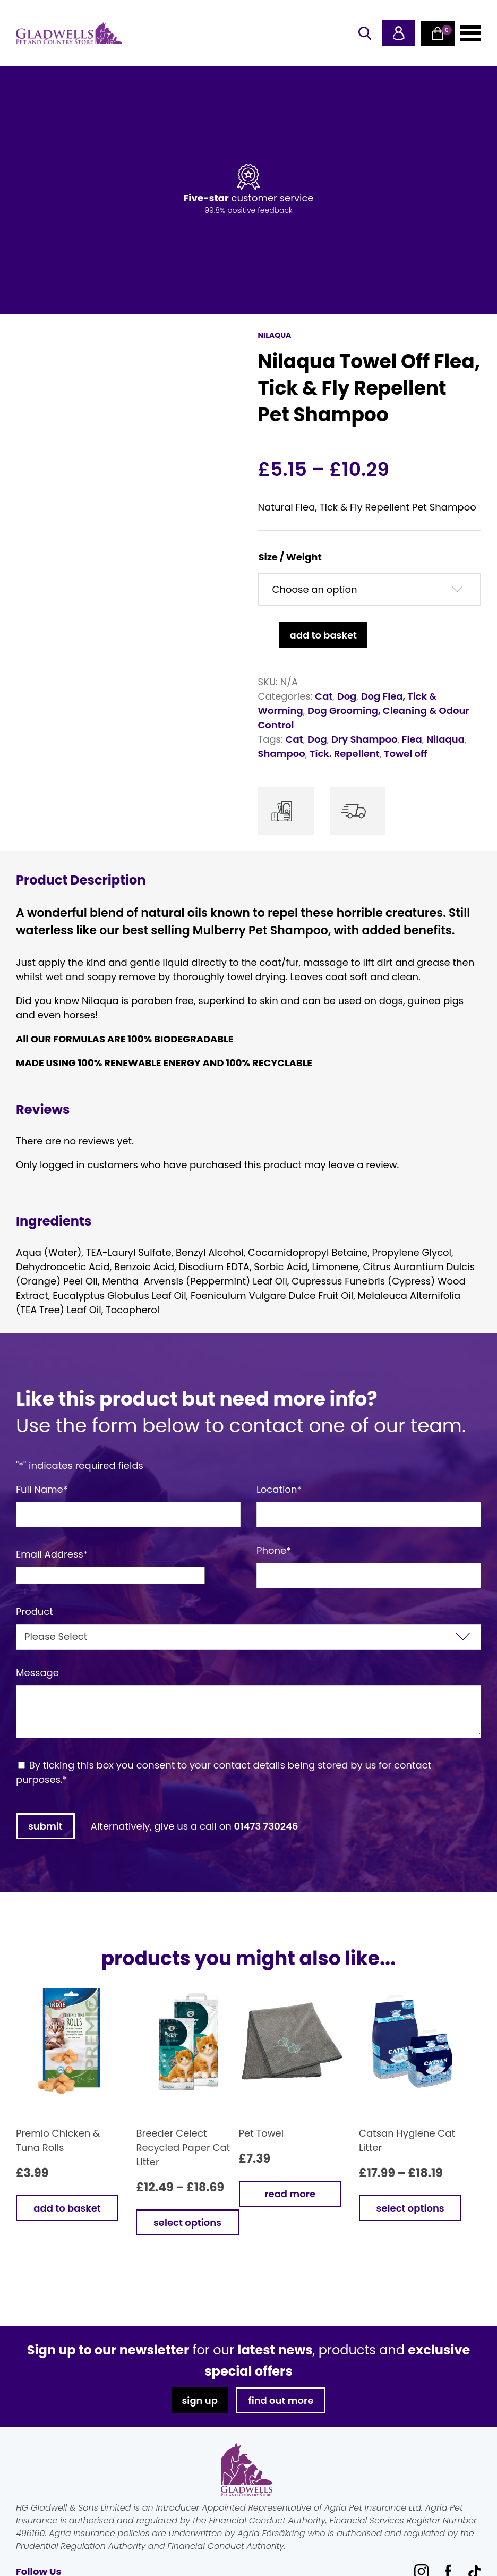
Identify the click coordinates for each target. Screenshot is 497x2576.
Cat (323, 696)
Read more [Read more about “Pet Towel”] (289, 2193)
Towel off (405, 753)
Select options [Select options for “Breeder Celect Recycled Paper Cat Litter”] (187, 2222)
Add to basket (323, 635)
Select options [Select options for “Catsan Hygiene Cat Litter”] (410, 2208)
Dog (347, 696)
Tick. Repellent (345, 753)
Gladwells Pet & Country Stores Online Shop (69, 33)
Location (279, 1489)
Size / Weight (290, 557)
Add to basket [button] (66, 2208)
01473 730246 (266, 1826)
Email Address (52, 1554)
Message (37, 1672)
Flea (412, 739)
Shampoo (281, 753)
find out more (281, 2400)
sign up (199, 2400)
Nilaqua (445, 739)
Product (34, 1611)
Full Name (42, 1489)
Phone (273, 1550)
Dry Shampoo (364, 739)
